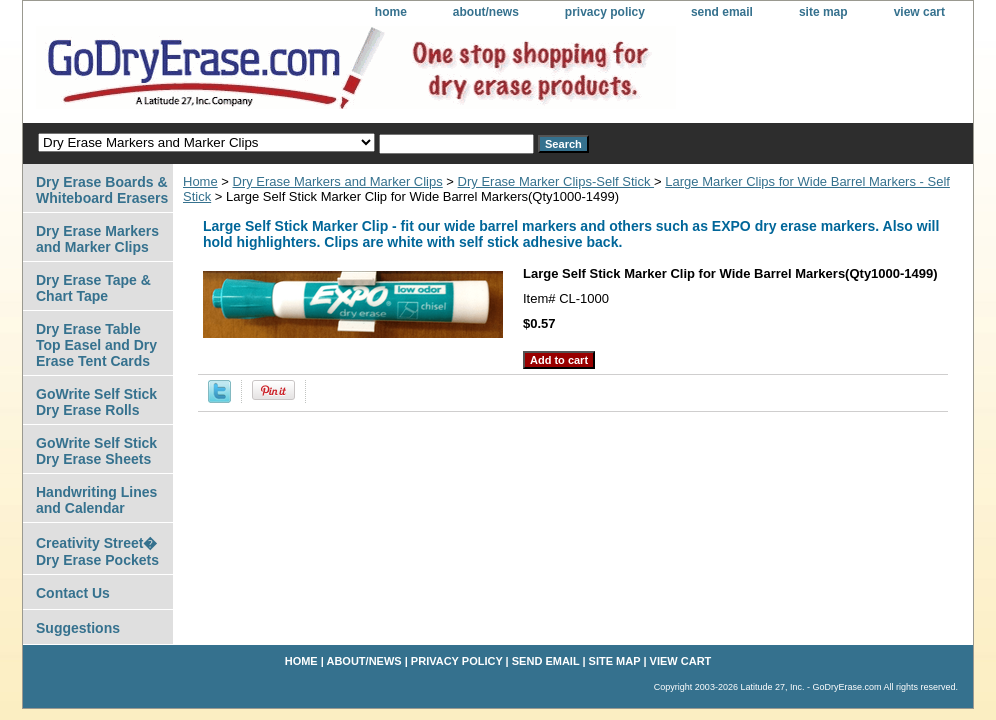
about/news (486, 12)
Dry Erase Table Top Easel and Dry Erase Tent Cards (96, 345)
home (391, 12)
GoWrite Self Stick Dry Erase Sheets (96, 451)
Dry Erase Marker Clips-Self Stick (556, 181)
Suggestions (78, 628)
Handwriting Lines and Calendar (96, 500)
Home (200, 181)
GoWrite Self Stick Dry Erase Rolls (96, 402)
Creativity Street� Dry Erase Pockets (97, 551)
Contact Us (73, 593)
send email (722, 12)
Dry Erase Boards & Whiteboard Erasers (102, 190)
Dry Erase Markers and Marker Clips (338, 181)
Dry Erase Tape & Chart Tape (93, 288)
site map (823, 12)
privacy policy (605, 12)
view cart (919, 12)
